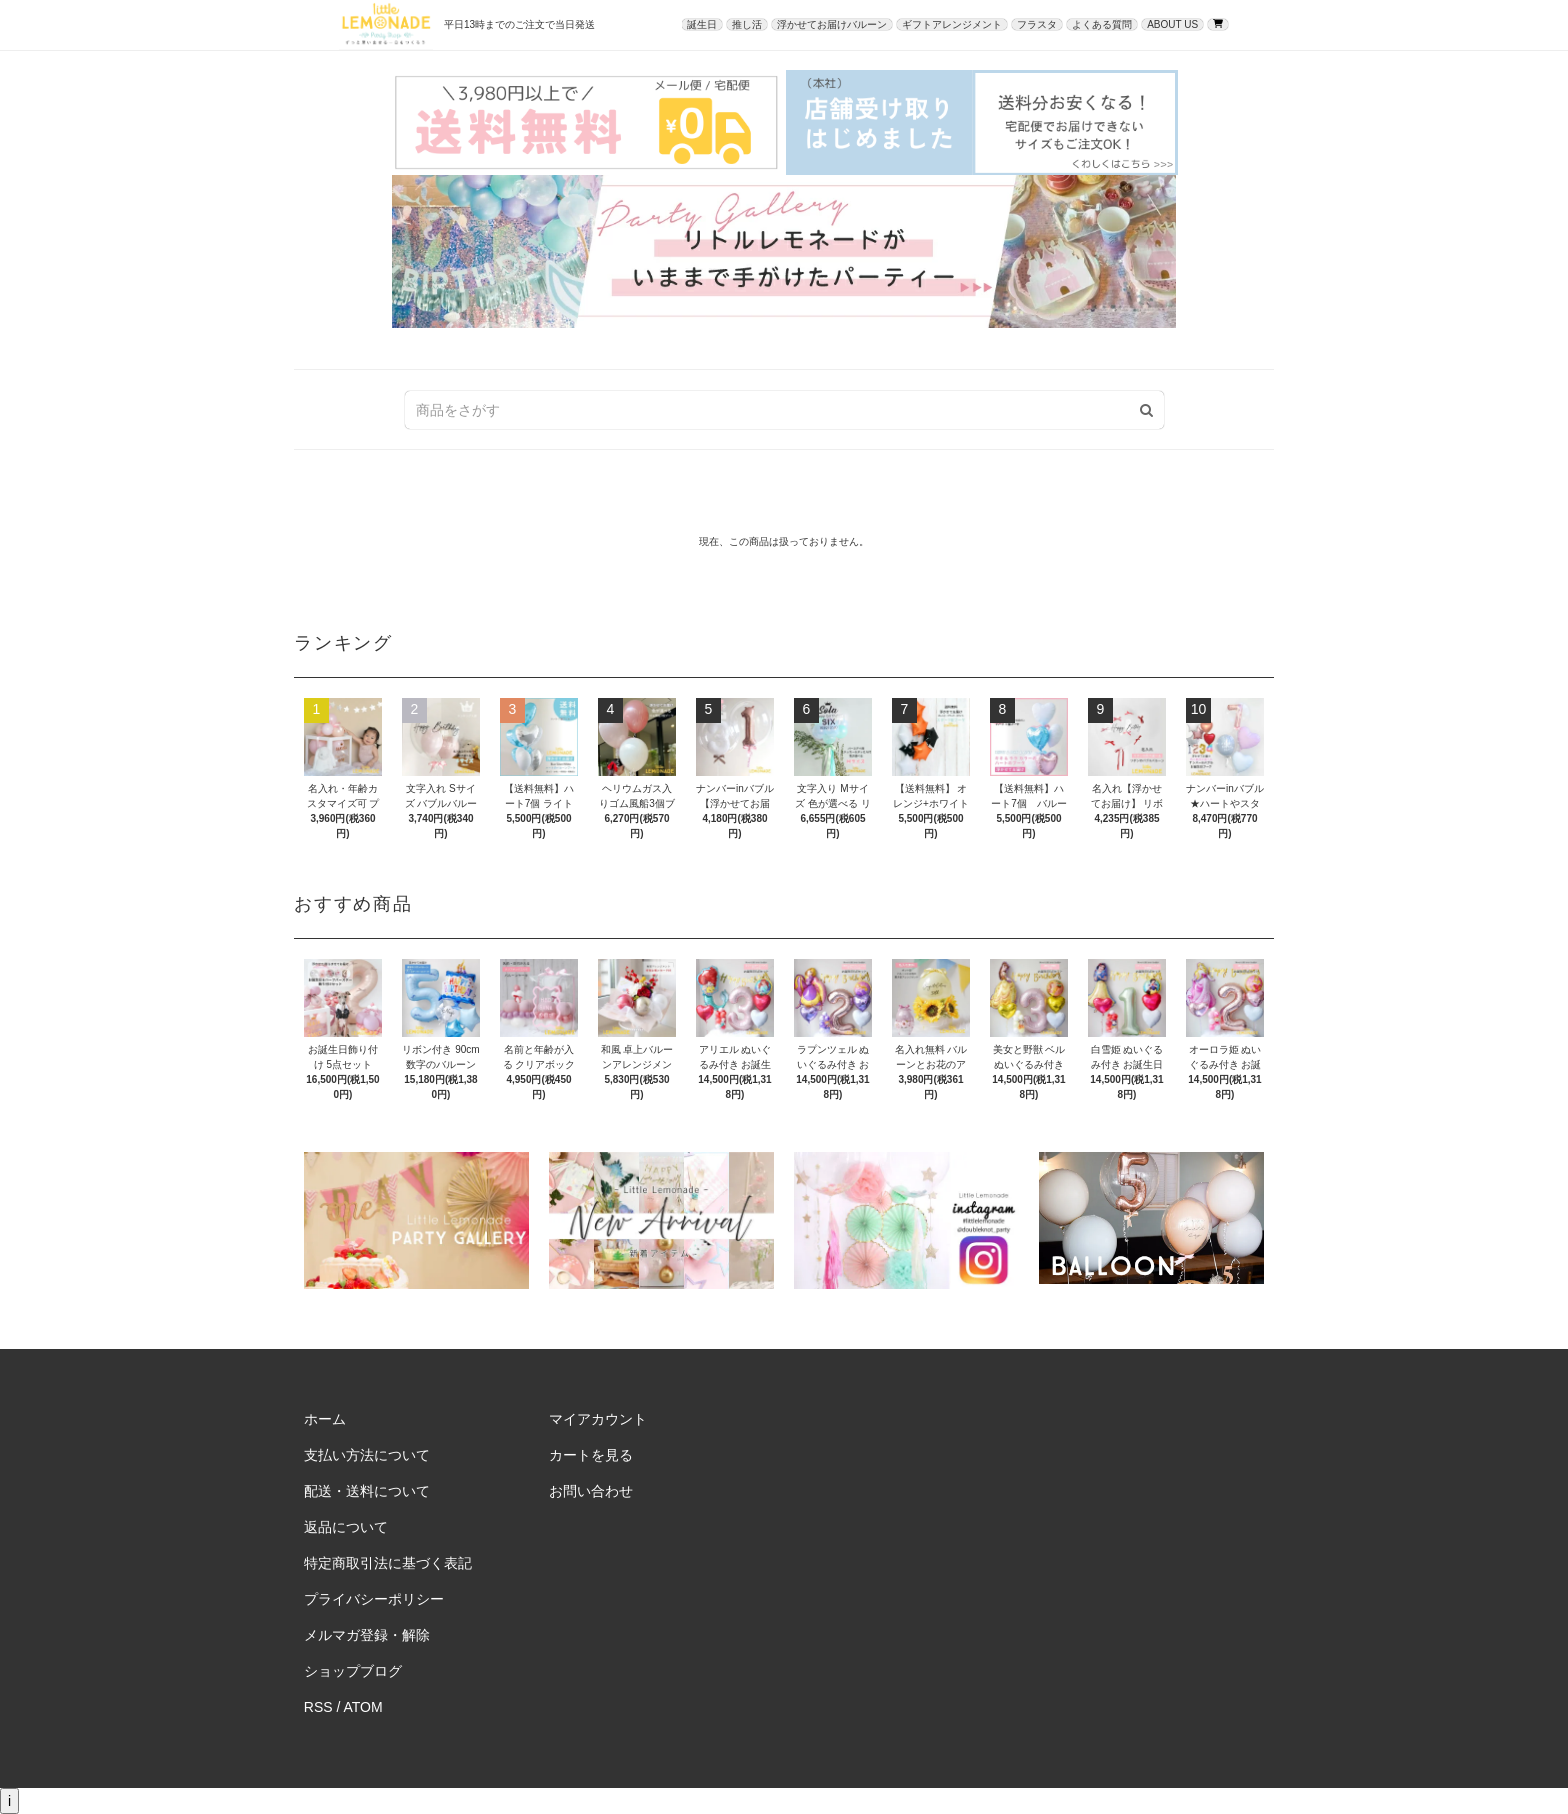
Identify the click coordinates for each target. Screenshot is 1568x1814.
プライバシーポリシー (374, 1599)
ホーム (325, 1419)
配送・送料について (367, 1491)
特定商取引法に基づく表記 (388, 1563)
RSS (318, 1707)
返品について (346, 1527)
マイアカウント (598, 1419)
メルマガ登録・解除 (367, 1635)
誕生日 (702, 24)
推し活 (747, 24)
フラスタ (1037, 24)
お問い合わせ (591, 1491)
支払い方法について (367, 1455)
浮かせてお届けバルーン (832, 24)
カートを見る (591, 1455)
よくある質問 (1102, 24)
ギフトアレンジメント (952, 24)
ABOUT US (1172, 24)
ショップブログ (353, 1671)
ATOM (363, 1707)
